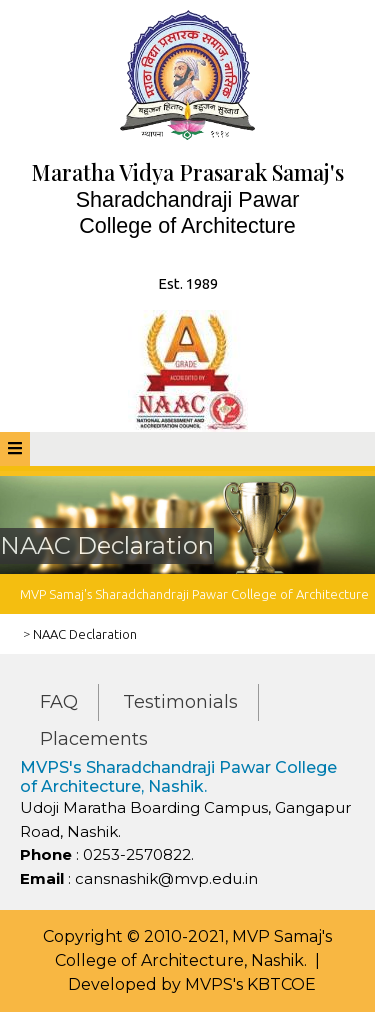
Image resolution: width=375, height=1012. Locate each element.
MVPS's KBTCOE (250, 984)
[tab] (15, 449)
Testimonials (180, 702)
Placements (94, 739)
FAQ (59, 702)
